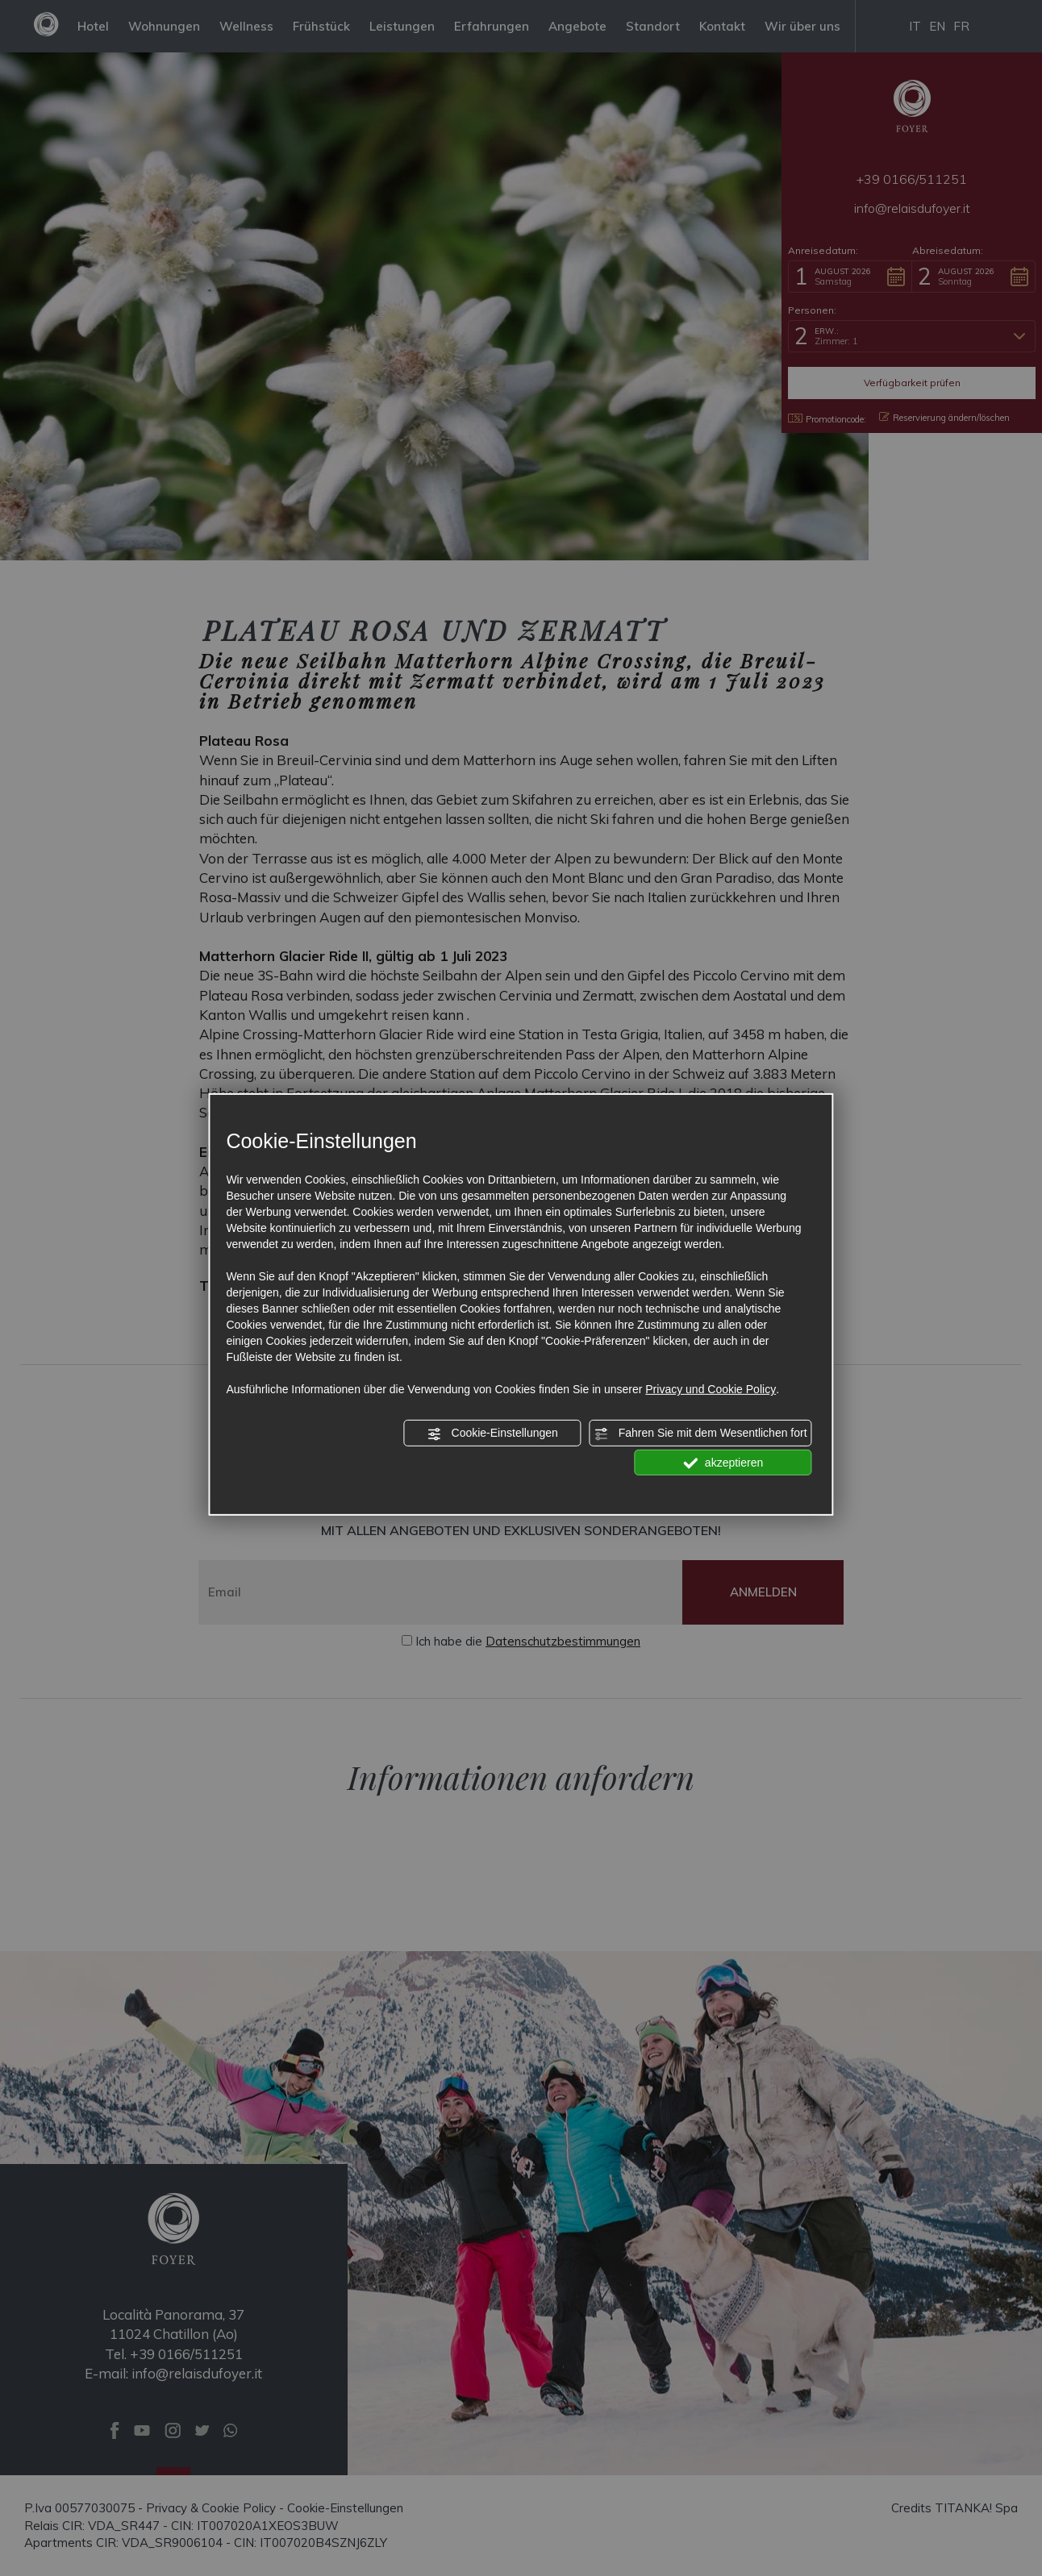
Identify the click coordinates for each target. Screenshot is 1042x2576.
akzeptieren (723, 1462)
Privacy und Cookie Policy (710, 1389)
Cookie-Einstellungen (492, 1433)
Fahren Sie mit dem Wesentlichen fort (700, 1433)
